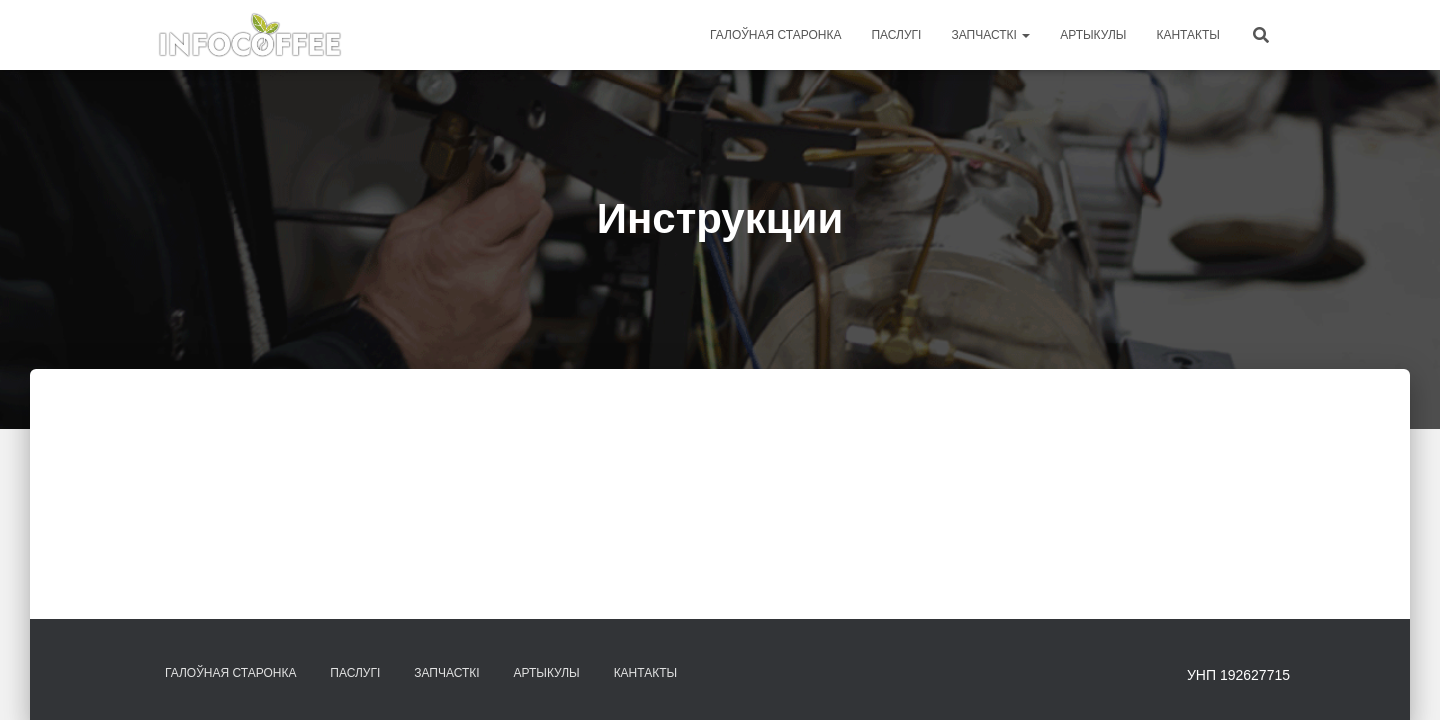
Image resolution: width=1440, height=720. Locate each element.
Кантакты (1188, 35)
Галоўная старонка (775, 35)
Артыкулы (1093, 35)
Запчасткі (990, 35)
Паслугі (896, 35)
